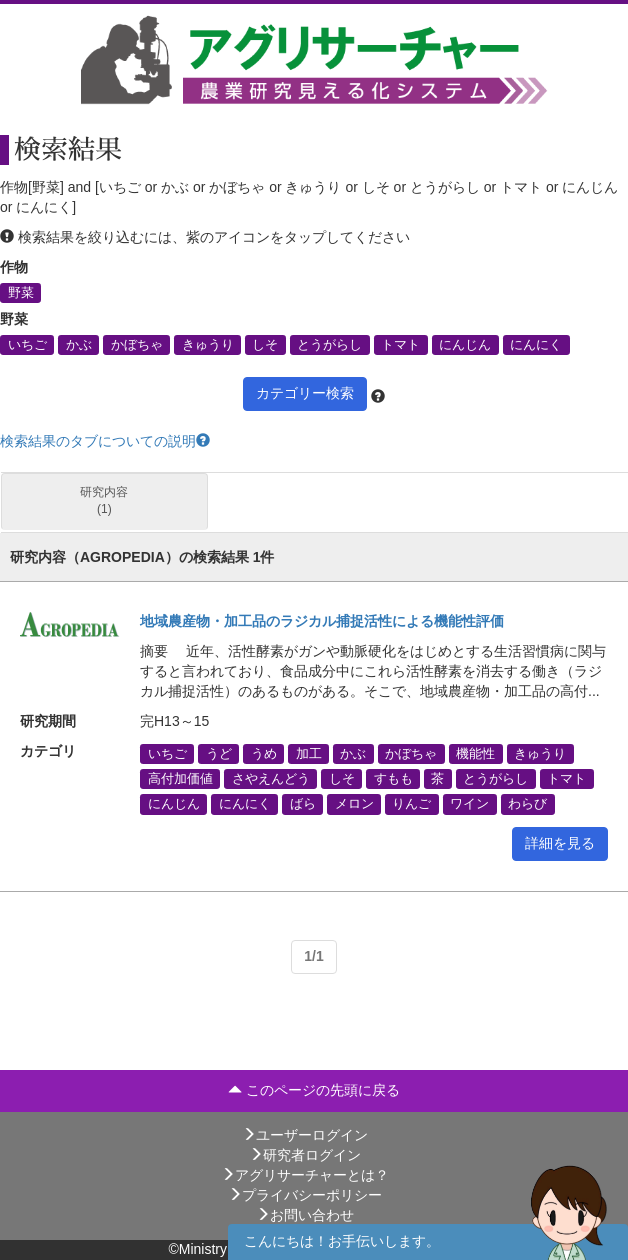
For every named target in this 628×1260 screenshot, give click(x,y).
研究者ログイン (305, 1155)
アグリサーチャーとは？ (305, 1175)
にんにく (536, 344)
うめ (264, 754)
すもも (393, 779)
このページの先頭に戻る (314, 1090)
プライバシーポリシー (305, 1195)
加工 (309, 754)
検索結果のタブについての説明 (105, 441)
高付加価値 (180, 779)
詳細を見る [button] (560, 843)
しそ (265, 344)
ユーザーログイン (305, 1135)
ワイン (469, 804)
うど (219, 754)
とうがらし (329, 344)
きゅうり (208, 344)
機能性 (475, 754)
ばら (303, 804)
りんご (411, 804)
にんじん (465, 344)
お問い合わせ (305, 1215)
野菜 (21, 292)
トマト (400, 344)
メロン (354, 804)
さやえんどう (271, 779)
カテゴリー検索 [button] (305, 393)
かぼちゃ (137, 344)
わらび (527, 804)
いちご (27, 344)
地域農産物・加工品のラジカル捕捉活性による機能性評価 (322, 621)
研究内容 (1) (104, 500)
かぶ (79, 344)
